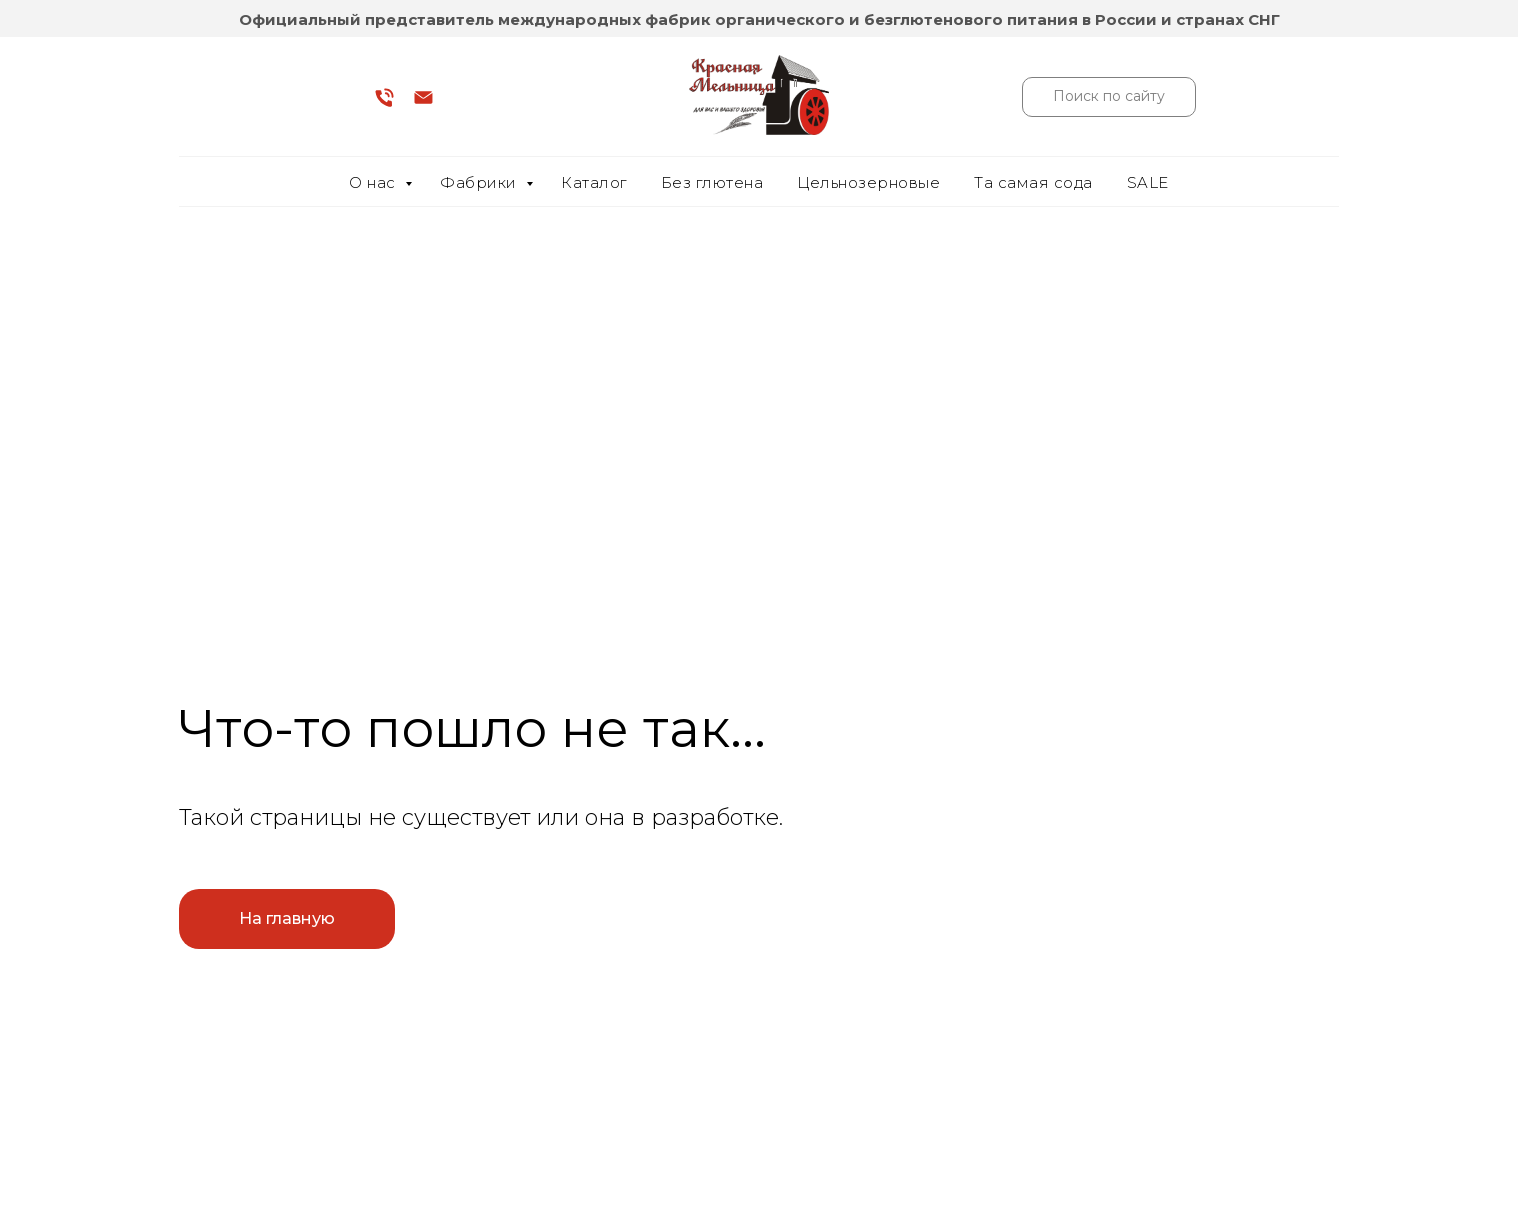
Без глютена (712, 182)
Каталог (594, 182)
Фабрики (480, 182)
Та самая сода (1033, 182)
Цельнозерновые (868, 182)
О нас (374, 182)
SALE (1148, 182)
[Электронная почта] (423, 104)
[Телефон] (384, 104)
